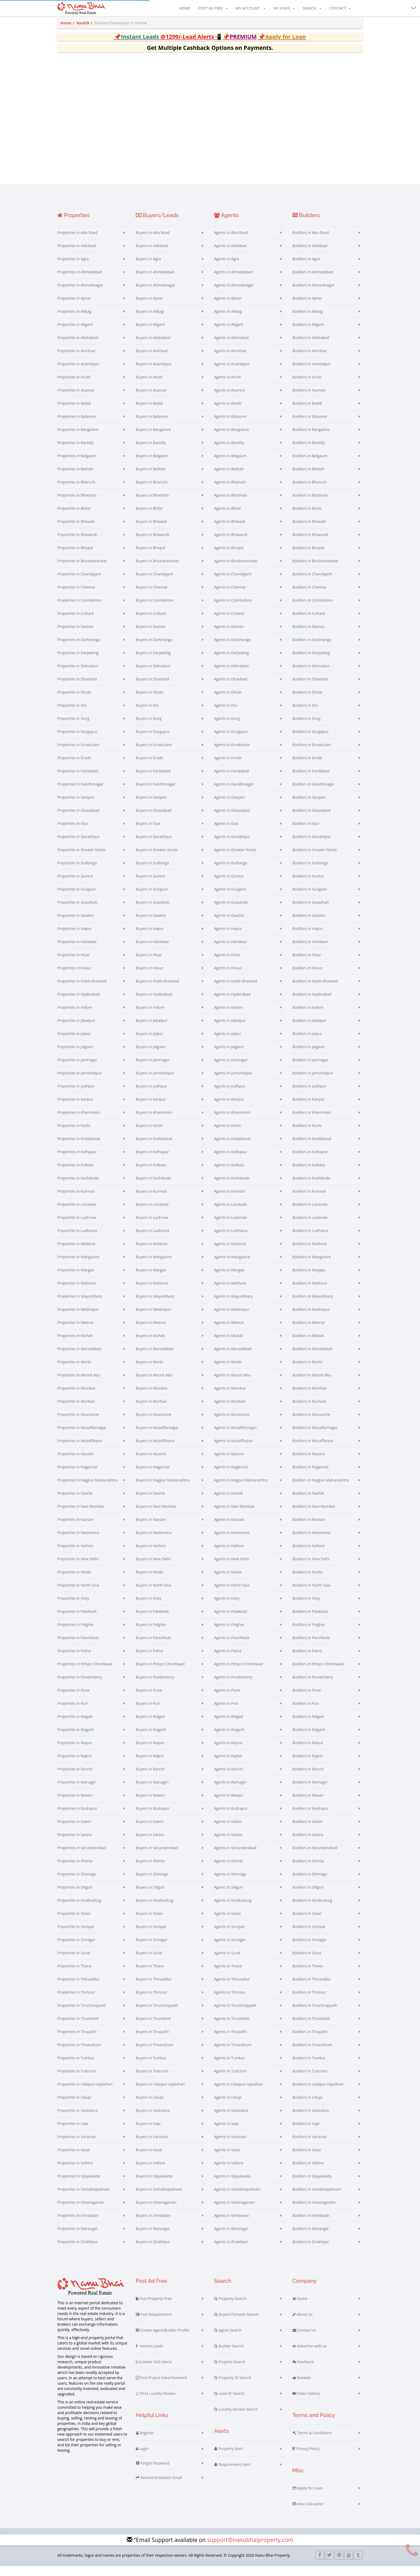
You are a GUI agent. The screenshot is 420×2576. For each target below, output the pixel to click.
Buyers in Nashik (150, 1503)
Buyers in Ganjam (151, 807)
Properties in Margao (75, 1279)
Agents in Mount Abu (232, 1384)
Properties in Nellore (75, 1555)
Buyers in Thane (150, 1975)
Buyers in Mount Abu (154, 1384)
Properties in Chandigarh (79, 583)
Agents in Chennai (230, 597)
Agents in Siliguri (228, 1897)
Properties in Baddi (74, 413)
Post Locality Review (155, 2403)
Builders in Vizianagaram (314, 2212)
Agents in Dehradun (231, 675)
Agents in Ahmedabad (233, 281)
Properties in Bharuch (76, 491)
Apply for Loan (307, 2498)
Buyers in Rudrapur (153, 1818)
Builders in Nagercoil (310, 1476)
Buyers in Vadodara (153, 2120)
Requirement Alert (232, 2474)
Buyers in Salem (150, 1831)
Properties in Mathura (76, 1293)
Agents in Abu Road (231, 242)
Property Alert (228, 2459)
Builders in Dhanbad (310, 688)
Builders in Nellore (308, 1555)
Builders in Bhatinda (310, 505)
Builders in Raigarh (308, 1739)
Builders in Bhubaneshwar (315, 570)
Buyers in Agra (148, 268)
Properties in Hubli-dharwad (82, 990)
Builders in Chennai (309, 597)
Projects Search (229, 2372)
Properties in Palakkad (76, 1621)
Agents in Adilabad (230, 255)
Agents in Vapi (226, 2133)
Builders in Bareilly (308, 452)
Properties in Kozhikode (78, 1187)
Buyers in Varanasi (152, 2146)
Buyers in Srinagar (152, 1949)
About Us (302, 2324)
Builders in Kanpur (308, 1109)
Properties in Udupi (74, 2107)
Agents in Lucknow (230, 1227)
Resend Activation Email (159, 2488)
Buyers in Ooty (149, 1608)
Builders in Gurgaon (309, 899)
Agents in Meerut (229, 1332)
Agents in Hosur (228, 977)
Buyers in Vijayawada (154, 2185)
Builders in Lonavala (310, 1214)
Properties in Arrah (74, 386)
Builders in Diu (305, 715)
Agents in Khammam (232, 1122)
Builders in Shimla (308, 1870)
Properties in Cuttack (75, 623)
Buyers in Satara (150, 1844)
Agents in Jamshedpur (233, 1082)
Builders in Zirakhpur (310, 2251)
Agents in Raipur (228, 1752)
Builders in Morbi (307, 1371)
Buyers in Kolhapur (152, 1161)
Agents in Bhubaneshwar (236, 570)
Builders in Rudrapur (310, 1818)
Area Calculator (308, 2514)
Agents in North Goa (231, 1595)
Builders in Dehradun (311, 675)
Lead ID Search (229, 2403)
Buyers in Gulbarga (152, 872)
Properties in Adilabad (76, 255)
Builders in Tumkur (309, 2067)
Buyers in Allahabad (153, 347)
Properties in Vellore (75, 2172)
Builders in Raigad (308, 1726)
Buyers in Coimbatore (155, 610)
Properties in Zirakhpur (77, 2251)
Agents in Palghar (229, 1634)
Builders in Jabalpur (309, 1030)
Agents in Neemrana (232, 1542)
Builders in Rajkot (307, 1765)
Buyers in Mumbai (151, 1398)
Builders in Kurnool (309, 1201)
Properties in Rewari (75, 1805)
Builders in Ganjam (309, 807)
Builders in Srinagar (309, 1949)
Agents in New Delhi (231, 1568)
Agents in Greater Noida (235, 859)
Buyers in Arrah (149, 386)
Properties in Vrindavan (77, 2225)
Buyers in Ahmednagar (156, 294)
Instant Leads (149, 2356)
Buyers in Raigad (150, 1726)
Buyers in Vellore (150, 2172)
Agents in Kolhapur (230, 1161)
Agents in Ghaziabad (232, 820)
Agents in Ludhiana (231, 1240)
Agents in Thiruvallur (232, 1988)
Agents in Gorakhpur (232, 846)
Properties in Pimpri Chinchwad (84, 1673)
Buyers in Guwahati (153, 912)
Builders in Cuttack (308, 623)
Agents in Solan (227, 1923)
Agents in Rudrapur (231, 1818)
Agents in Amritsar (230, 360)
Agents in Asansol (229, 400)
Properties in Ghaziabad (78, 820)
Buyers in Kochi (149, 1135)
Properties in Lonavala (76, 1214)
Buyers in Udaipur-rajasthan (160, 2094)
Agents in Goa (226, 833)
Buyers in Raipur (150, 1752)
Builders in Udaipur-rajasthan (318, 2094)
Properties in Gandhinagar (80, 793)
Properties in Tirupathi (76, 2041)
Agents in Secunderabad (235, 1857)
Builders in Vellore (308, 2172)
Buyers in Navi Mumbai (156, 1516)
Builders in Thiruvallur (311, 1988)
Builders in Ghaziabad (311, 820)
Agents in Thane (228, 1975)
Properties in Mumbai (76, 1398)
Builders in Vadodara (310, 2120)
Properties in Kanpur (75, 1109)
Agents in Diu (225, 715)
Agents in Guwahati (231, 912)
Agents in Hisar (227, 964)
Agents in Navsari (229, 1529)
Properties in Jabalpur (76, 1030)
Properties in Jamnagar (77, 1069)
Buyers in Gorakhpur (154, 846)
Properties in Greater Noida (81, 859)
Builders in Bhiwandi (310, 544)
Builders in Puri (305, 1713)
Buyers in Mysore (151, 1463)
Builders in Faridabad (310, 780)
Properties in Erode (74, 767)
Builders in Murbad (309, 1411)
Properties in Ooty (73, 1608)
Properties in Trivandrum (79, 2054)
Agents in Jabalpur (230, 1030)
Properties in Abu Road (77, 242)
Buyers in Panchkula (153, 1647)
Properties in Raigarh (75, 1739)
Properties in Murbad (76, 1411)
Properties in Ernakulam (78, 754)
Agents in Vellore (228, 2172)
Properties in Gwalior (75, 925)
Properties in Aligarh (75, 334)
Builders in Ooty (306, 1608)
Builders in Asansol (308, 400)
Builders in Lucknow (310, 1227)
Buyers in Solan (149, 1923)
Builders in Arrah (307, 386)
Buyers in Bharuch (152, 491)
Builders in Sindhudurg (312, 1910)
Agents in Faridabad (231, 780)
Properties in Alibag (74, 321)
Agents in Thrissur (229, 2002)
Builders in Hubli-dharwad (315, 990)
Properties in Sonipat (75, 1936)
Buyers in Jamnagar (153, 1069)
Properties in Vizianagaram (80, 2212)
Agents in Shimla (228, 1870)
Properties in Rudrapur (77, 1818)
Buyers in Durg (149, 728)
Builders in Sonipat (308, 1936)
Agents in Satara (228, 1844)
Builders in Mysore (308, 1463)
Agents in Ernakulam (232, 754)
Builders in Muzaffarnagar (315, 1437)
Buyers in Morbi (149, 1371)
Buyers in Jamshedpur (155, 1082)
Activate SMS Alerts (154, 2372)
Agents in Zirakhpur (231, 2251)
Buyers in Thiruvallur (154, 1988)
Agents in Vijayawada (232, 2185)
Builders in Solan (307, 1923)
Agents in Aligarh (228, 334)
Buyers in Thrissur (151, 2002)
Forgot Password (153, 2473)
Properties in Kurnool (76, 1201)
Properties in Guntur (75, 885)
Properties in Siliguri (74, 1897)
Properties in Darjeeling (77, 662)
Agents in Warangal (231, 2238)
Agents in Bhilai (227, 518)
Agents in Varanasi (230, 2146)
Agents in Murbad (229, 1411)
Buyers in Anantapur (154, 373)
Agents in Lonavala (230, 1214)
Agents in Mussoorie (231, 1424)
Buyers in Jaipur (149, 1043)
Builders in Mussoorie (311, 1424)
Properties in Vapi (72, 2133)
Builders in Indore (308, 1017)
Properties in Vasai (73, 2159)
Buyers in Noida (149, 1581)
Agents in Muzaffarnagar (235, 1437)
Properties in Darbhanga (78, 649)
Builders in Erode (307, 767)
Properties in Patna (74, 1660)
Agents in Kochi (227, 1135)
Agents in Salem (228, 1831)
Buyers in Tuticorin (152, 2080)
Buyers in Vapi (148, 2133)
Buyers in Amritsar (152, 360)
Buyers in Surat (149, 1962)
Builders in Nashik (308, 1503)
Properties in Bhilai (73, 518)
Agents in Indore (228, 1017)
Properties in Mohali (75, 1345)
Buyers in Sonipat (151, 1936)
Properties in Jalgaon (75, 1056)
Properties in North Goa (78, 1595)
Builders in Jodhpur (309, 1096)
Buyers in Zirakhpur (153, 2251)
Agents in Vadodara (231, 2120)
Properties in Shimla (74, 1870)
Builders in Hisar (306, 964)
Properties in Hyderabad (78, 1004)
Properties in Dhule (74, 702)
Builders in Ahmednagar (313, 294)
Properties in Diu (72, 715)
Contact (340, 9)
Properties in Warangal (77, 2238)
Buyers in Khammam (154, 1122)
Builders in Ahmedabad (312, 281)
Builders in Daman (308, 636)
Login (142, 2459)
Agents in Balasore (230, 426)
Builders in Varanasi (309, 2146)
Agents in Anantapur (232, 373)
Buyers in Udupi (150, 2107)
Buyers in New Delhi (153, 1568)
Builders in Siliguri (308, 1897)
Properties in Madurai (76, 1253)
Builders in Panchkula (311, 1647)
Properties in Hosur (74, 977)
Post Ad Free (213, 9)
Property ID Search (232, 2388)
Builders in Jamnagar (310, 1069)
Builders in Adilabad (309, 255)
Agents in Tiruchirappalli (235, 2015)
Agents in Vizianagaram (234, 2212)
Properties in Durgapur (77, 741)
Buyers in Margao (151, 1279)
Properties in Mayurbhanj (79, 1306)
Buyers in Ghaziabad (154, 820)
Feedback (303, 2372)
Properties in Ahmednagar (80, 294)
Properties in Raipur (74, 1752)
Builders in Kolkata (308, 1174)
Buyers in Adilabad (152, 255)
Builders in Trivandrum (312, 2054)
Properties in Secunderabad (81, 1857)
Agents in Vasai (227, 2159)
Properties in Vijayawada (78, 2185)
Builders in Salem (307, 1831)
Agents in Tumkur (229, 2067)
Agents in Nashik (228, 1503)
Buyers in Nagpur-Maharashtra (163, 1489)
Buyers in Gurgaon (152, 899)
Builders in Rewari (308, 1805)
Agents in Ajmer (228, 308)
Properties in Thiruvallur (78, 1988)
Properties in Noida (74, 1581)
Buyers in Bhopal (150, 557)
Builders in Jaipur (307, 1043)
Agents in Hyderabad (232, 1004)
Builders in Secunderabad (314, 1857)
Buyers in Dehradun (153, 675)
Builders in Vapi (306, 2133)
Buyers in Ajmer (149, 308)
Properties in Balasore (76, 426)
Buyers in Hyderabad (154, 1004)
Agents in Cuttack (229, 623)
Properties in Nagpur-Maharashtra (87, 1489)
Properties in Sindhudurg (79, 1910)
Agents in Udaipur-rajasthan (238, 2094)
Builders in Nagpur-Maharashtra (320, 1489)
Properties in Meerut (75, 1332)
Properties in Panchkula (78, 1647)
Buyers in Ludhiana (152, 1240)
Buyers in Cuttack (151, 623)
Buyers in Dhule (149, 702)
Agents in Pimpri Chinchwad (238, 1673)
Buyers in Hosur (150, 977)
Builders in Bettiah (308, 478)
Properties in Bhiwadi (76, 531)
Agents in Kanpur (229, 1109)
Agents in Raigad (228, 1726)
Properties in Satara (74, 1844)
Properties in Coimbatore (79, 610)
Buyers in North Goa (153, 1595)
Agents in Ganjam (229, 807)
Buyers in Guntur (151, 885)
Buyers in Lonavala (152, 1214)
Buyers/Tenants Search (236, 2324)
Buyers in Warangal (153, 2238)
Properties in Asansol (75, 400)
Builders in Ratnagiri (310, 1792)
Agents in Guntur (229, 885)
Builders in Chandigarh (312, 583)
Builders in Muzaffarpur (313, 1450)
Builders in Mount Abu (312, 1384)
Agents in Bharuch (230, 491)
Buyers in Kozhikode (153, 1187)
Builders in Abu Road (310, 242)
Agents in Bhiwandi (230, 544)
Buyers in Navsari (151, 1529)
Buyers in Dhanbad (152, 688)
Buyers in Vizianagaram (156, 2212)
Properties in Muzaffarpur (79, 1450)
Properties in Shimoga (76, 1883)
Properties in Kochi (73, 1135)
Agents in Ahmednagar (234, 294)
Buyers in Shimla (150, 1870)
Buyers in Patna (149, 1660)
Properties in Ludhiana (77, 1240)
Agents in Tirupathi (230, 2041)
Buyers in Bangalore (153, 439)
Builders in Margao (308, 1279)
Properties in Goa (72, 833)
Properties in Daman (75, 636)
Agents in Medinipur (231, 1319)
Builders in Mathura (309, 1293)
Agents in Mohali (228, 1345)
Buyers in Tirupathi (152, 2041)
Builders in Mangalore (311, 1266)
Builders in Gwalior (308, 925)
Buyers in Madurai (152, 1253)
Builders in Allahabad (310, 347)
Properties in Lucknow (76, 1227)
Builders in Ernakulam (311, 754)
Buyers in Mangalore (154, 1266)
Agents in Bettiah (229, 478)
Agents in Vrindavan (231, 2225)
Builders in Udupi (307, 2107)
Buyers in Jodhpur (151, 1096)
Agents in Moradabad (233, 1358)
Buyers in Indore (150, 1017)
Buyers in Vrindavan (153, 2225)
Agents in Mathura (230, 1293)
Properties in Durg (73, 728)
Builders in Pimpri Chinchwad (318, 1673)
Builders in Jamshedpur (312, 1082)
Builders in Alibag (307, 321)
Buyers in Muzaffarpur (155, 1450)
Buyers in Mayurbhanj (155, 1306)
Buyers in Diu (147, 715)
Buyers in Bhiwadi (151, 531)
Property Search (230, 2309)
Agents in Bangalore (231, 439)
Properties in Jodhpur (76, 1096)
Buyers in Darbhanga (154, 649)
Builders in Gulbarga (310, 872)
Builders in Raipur (308, 1752)
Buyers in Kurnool (151, 1201)
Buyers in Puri (148, 1713)
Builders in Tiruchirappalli (314, 2015)
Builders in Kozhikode (311, 1187)
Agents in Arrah (227, 386)
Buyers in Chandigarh (154, 583)
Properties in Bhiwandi (77, 544)
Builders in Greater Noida (314, 859)
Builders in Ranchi (308, 1778)
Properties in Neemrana (78, 1542)
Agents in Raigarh (229, 1739)
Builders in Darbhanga (311, 649)
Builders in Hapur (307, 938)
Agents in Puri (226, 1713)
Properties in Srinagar (76, 1949)
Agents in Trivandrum (233, 2054)
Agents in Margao (229, 1279)
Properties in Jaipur (74, 1043)
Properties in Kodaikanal (78, 1148)
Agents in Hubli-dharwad (235, 990)
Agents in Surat (227, 1962)
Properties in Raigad (74, 1726)
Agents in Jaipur (227, 1043)
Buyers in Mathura (152, 1293)
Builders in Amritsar (309, 360)
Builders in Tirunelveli (311, 2028)
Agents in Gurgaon (230, 899)
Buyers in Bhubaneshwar (157, 570)
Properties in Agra (73, 268)
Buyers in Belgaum (152, 465)
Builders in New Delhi (311, 1568)
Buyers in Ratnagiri (152, 1792)
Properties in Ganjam (75, 807)
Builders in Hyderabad (311, 1004)
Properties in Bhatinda (76, 505)
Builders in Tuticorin (310, 2080)
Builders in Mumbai (309, 1398)
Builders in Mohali (308, 1345)
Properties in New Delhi (78, 1568)
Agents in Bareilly (229, 452)
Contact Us (304, 2340)
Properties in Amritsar (76, 360)
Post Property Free (154, 2309)
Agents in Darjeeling (231, 662)
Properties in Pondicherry (79, 1686)
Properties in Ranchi (74, 1778)
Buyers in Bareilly (151, 452)
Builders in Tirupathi (310, 2041)
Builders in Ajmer (307, 308)
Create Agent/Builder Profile (162, 2340)
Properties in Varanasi (76, 2146)
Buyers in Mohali (150, 1345)
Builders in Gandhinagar (313, 793)
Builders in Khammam (311, 1122)
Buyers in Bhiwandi (152, 544)
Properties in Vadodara (77, 2120)
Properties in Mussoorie (78, 1424)
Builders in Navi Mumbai (313, 1516)
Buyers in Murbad (151, 1411)
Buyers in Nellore (151, 1555)
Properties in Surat (73, 1962)
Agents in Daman (229, 636)
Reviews (301, 2388)
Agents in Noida (228, 1581)
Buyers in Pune (149, 1700)
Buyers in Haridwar (152, 951)
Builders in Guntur (308, 885)
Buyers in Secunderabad (157, 1857)
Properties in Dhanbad (77, 688)
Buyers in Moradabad (154, 1358)
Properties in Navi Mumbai (80, 1516)
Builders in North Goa (311, 1595)
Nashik (82, 32)
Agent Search (228, 2340)
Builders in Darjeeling (311, 662)
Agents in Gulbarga (230, 872)
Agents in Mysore (229, 1463)
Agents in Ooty (226, 1608)
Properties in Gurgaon (76, 899)
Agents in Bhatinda (230, 505)
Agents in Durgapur (231, 741)
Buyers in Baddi (149, 413)
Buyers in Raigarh (151, 1739)
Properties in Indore (74, 1017)
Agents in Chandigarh (233, 583)
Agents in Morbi (228, 1371)
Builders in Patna (307, 1660)
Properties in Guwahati (77, 912)
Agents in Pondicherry (233, 1686)
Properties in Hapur (74, 938)
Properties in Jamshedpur (79, 1082)
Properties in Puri (72, 1713)
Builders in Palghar (308, 1634)
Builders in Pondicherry (312, 1686)
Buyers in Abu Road (153, 242)
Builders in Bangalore (311, 439)
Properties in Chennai (76, 597)
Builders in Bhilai (307, 518)
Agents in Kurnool (229, 1201)
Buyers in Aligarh (150, 334)
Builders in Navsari (308, 1529)
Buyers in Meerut (151, 1332)
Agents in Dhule (228, 702)
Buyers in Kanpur (151, 1109)
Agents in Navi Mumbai (234, 1516)
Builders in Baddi (307, 413)
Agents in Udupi (228, 2107)
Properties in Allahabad (77, 347)
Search (312, 9)
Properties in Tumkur (75, 2067)
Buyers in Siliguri (150, 1897)
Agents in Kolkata (229, 1174)
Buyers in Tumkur (151, 2067)
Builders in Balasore (309, 426)
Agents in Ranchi (228, 1778)
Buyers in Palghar (151, 1634)
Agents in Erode (227, 767)
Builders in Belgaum (309, 465)
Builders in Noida (307, 1581)
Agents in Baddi (227, 413)
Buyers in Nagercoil (153, 1476)
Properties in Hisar (73, 964)
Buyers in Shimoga (152, 1883)
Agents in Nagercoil (231, 1476)
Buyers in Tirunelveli (153, 2028)
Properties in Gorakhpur (78, 846)
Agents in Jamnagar (231, 1069)
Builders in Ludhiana (310, 1240)
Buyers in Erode (149, 767)
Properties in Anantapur (78, 373)
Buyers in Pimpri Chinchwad (160, 1673)
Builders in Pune (306, 1700)
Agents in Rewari (228, 1805)
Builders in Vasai (306, 2159)
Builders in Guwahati (310, 912)
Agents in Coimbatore (233, 610)
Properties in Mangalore (78, 1266)
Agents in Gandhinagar (234, 793)
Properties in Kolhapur (77, 1161)
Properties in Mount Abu (78, 1384)
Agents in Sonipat (229, 1936)
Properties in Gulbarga (77, 872)
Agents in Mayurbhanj (233, 1306)
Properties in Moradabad (79, 1358)
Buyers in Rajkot (150, 1765)
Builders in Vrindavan (311, 2225)
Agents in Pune (227, 1700)
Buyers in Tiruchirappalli (157, 2015)
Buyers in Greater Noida (157, 859)
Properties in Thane (74, 1975)
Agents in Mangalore (232, 1266)
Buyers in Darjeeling (153, 662)
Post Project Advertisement (161, 2388)
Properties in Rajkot (74, 1765)
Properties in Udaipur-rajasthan (84, 2094)
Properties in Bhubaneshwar (82, 570)
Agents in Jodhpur (229, 1096)
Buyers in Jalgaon (151, 1056)
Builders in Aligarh (308, 334)
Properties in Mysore (75, 1463)
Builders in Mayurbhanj (312, 1306)
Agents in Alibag (228, 321)
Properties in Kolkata (75, 1174)
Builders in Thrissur (309, 2002)
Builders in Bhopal (308, 557)
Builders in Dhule (307, 702)
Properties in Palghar (75, 1634)
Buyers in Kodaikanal (154, 1148)
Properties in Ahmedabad (79, 281)
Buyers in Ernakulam (154, 754)
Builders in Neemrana (311, 1542)
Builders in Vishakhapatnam (316, 2199)
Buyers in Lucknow (152, 1227)
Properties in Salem (74, 1831)
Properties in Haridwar (77, 951)
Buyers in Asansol (151, 400)
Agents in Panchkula (231, 1647)
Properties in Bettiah (75, 478)
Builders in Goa (305, 833)
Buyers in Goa (148, 833)
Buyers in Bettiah (151, 478)
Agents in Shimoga (230, 1883)
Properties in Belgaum (76, 465)
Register (145, 2443)
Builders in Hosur (307, 977)
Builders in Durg (306, 728)
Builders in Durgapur (310, 741)
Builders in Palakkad (310, 1621)
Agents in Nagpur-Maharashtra (241, 1489)
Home (184, 9)
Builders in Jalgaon (308, 1056)
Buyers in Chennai (151, 597)
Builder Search (229, 2356)
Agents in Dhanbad (230, 688)
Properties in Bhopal (75, 557)
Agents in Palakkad (230, 1621)
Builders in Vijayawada (312, 2185)
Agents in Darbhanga (232, 649)
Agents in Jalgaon (229, 1056)
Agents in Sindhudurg (233, 1910)
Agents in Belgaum (230, 465)
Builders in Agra (306, 268)
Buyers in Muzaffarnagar (157, 1437)
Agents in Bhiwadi (229, 531)
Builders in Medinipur (311, 1319)
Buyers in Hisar (149, 964)
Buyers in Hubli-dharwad (157, 990)
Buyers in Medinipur (153, 1319)
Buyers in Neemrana (153, 1542)
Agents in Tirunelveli (231, 2028)
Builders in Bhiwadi (309, 531)
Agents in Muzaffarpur (233, 1450)
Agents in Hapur (228, 938)
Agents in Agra (226, 268)
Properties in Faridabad (77, 780)
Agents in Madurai (230, 1253)
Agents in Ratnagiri (230, 1792)
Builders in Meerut (308, 1332)
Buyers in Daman (151, 636)
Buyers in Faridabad (153, 780)
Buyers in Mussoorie (153, 1424)
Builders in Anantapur (311, 373)
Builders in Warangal (310, 2238)
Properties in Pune (73, 1700)
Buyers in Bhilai (149, 518)
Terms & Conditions (312, 2443)
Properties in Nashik (75, 1503)
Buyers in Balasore (152, 426)
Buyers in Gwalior (151, 925)
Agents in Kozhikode (231, 1187)
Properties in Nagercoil (77, 1476)
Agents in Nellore (229, 1555)
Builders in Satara (307, 1844)
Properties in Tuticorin (76, 2080)
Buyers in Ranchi (150, 1778)
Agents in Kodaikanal (232, 1148)
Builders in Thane (307, 1975)
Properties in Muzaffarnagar (81, 1437)
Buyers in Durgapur (153, 741)
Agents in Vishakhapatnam (237, 2199)
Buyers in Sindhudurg (154, 1910)
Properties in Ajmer (74, 308)
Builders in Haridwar (310, 951)
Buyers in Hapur (150, 938)
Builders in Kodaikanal (311, 1148)
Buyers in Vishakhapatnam (159, 2199)
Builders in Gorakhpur (311, 846)
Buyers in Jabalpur (152, 1030)
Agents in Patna (227, 1660)
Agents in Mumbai (230, 1398)
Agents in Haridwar (230, 951)
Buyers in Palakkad (152, 1621)
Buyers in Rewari (150, 1805)
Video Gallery (306, 2403)
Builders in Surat (306, 1962)
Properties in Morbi (74, 1371)
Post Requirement (154, 2324)
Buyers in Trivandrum (154, 2054)
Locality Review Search (236, 2419)
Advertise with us (309, 2356)
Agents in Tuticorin (230, 2080)
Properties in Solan (73, 1923)
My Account (250, 9)
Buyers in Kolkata (151, 1174)
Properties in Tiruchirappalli (81, 2015)
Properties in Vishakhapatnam (83, 2199)
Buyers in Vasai (149, 2159)
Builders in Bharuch (309, 491)
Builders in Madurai (309, 1253)
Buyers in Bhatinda (152, 505)
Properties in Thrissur (76, 2002)
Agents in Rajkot (228, 1765)
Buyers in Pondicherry (155, 1686)
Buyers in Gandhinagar (156, 793)
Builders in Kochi (307, 1135)
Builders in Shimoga (309, 1883)
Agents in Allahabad (231, 347)
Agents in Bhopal (228, 557)
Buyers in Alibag (150, 321)
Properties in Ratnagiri (76, 1792)
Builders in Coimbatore (312, 610)
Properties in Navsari (75, 1529)
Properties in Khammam (78, 1122)
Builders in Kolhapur (310, 1161)
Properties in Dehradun (77, 675)
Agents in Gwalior (229, 925)
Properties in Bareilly (75, 452)
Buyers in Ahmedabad (155, 281)
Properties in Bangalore (78, 439)
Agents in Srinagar (230, 1949)
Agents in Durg (227, 728)
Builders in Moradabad (312, 1358)
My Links (283, 9)
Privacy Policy (306, 2459)
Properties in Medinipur (78, 1319)
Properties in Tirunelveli (78, 2028)
